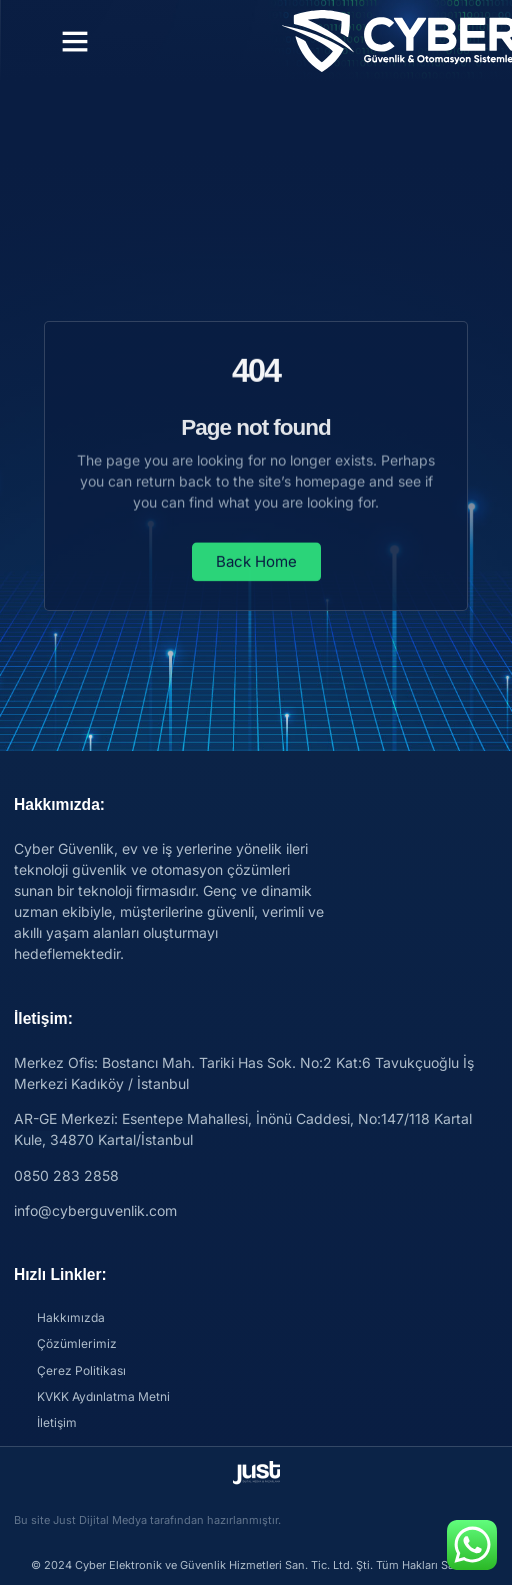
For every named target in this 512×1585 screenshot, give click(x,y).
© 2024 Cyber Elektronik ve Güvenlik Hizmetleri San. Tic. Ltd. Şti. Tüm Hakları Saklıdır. (256, 1565)
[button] (75, 41)
